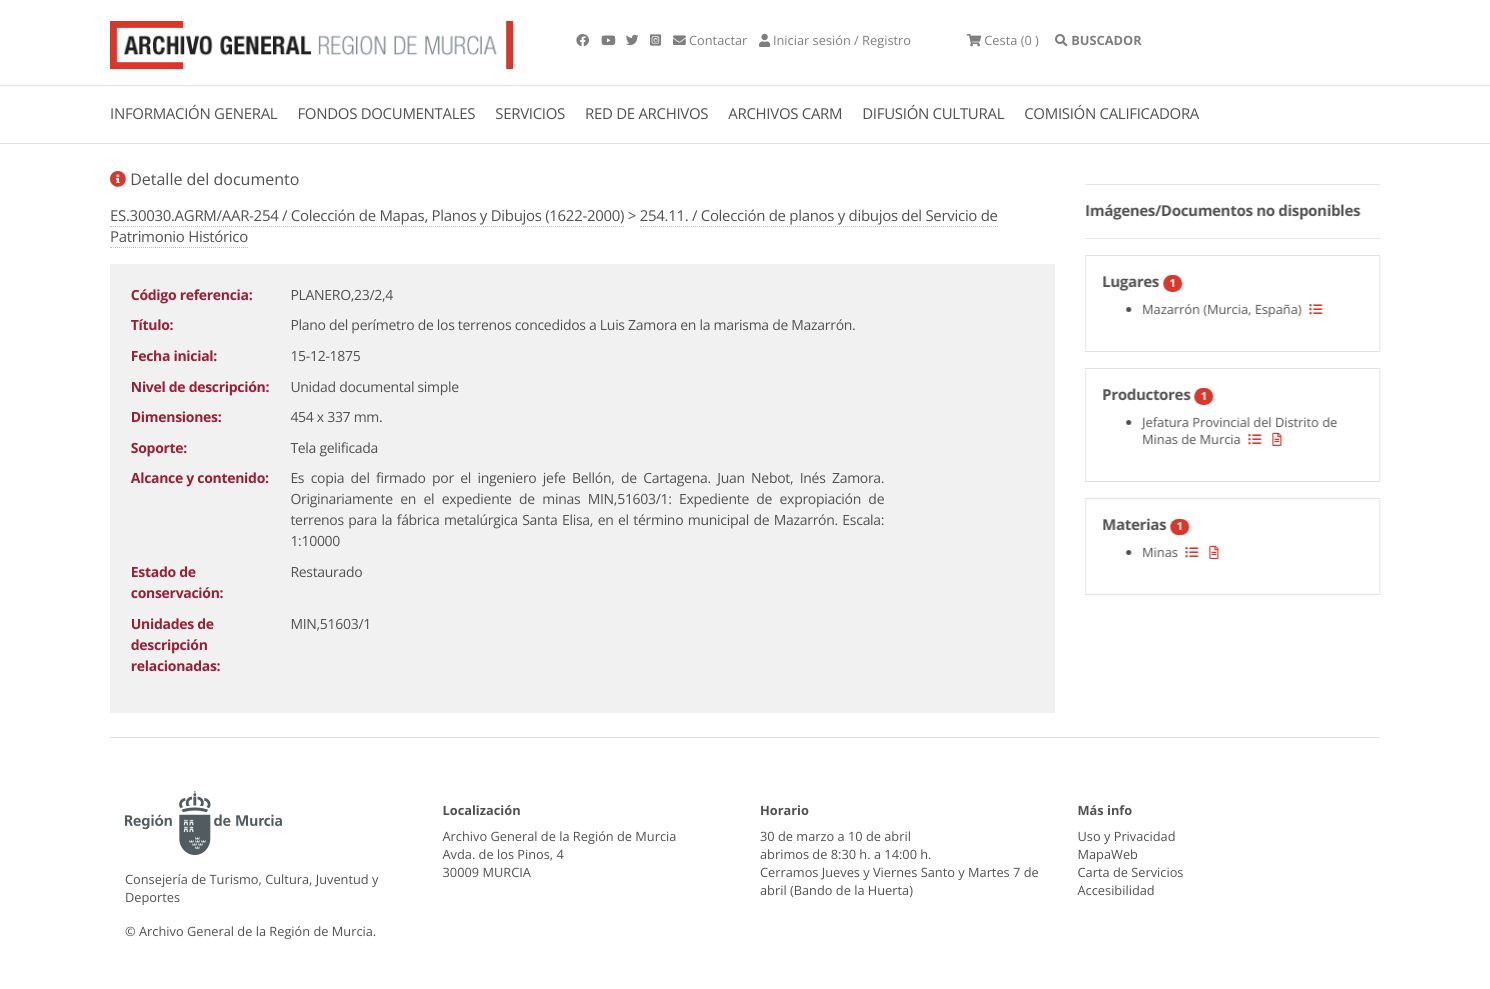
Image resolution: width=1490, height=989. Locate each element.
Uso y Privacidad (1127, 836)
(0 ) (1003, 40)
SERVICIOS (530, 114)
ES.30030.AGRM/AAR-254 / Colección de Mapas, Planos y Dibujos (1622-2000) (367, 216)
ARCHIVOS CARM (785, 114)
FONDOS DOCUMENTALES (386, 114)
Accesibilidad (1116, 890)
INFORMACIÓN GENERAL (193, 114)
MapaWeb (1108, 854)
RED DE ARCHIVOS (646, 114)
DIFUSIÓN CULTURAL (933, 114)
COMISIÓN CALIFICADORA (1111, 114)
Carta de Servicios (1131, 872)
